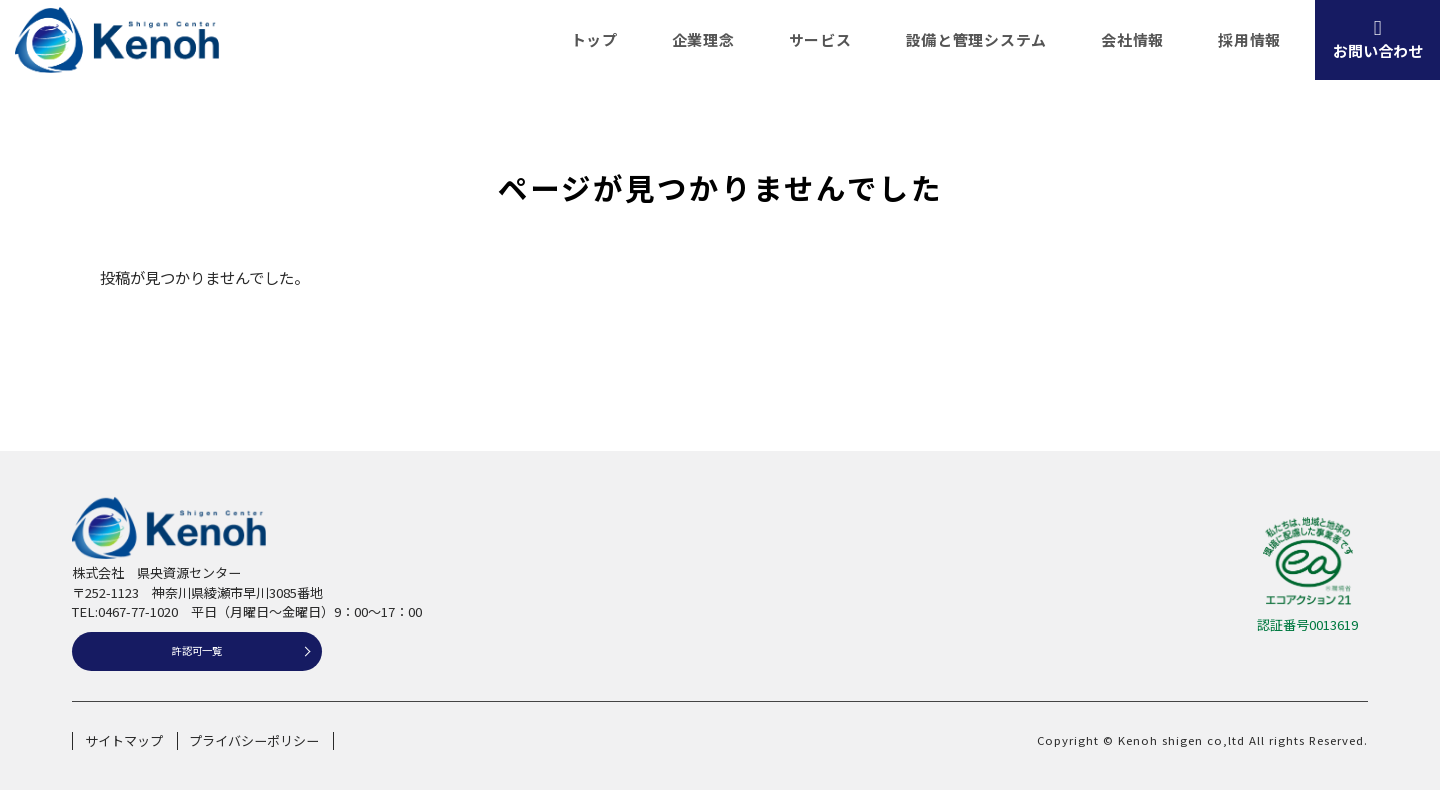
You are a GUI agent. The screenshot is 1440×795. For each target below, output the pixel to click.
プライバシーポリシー (254, 746)
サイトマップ (124, 746)
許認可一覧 (197, 653)
